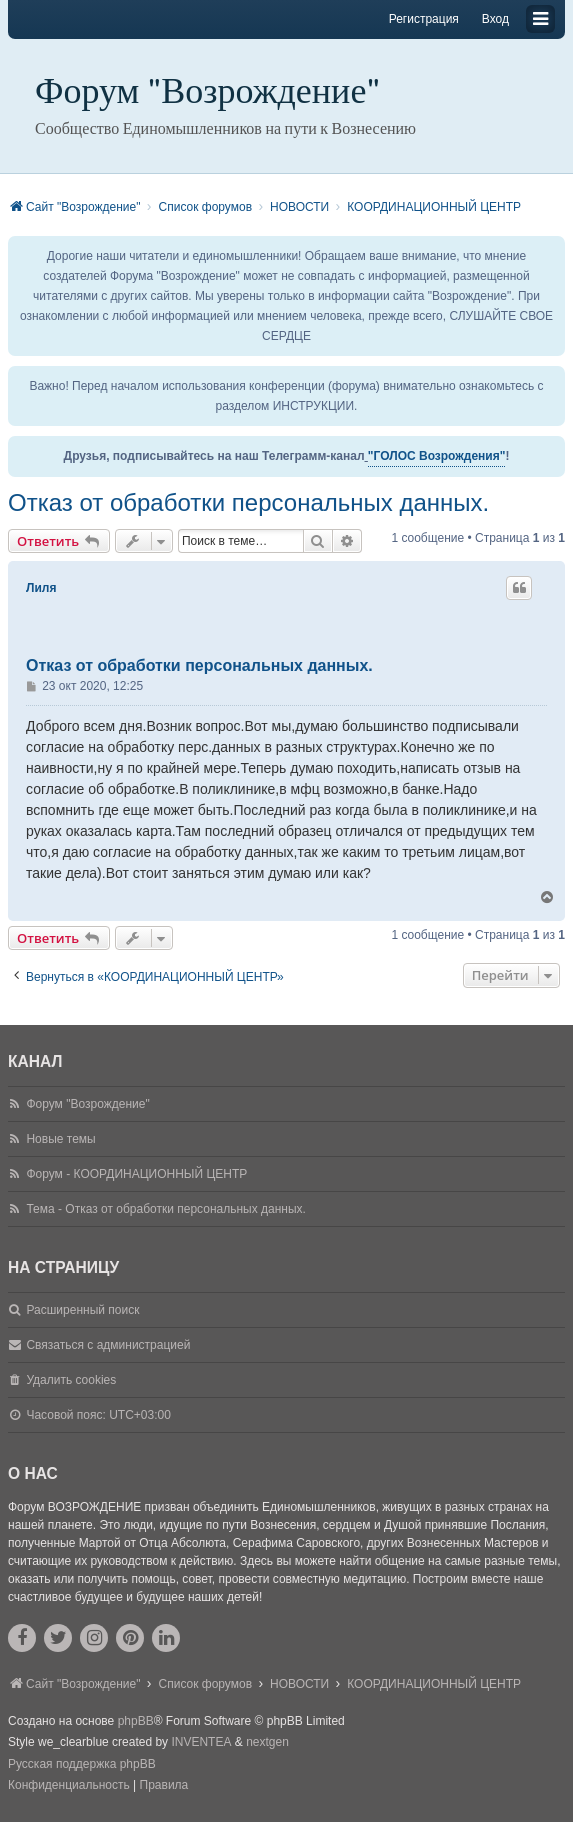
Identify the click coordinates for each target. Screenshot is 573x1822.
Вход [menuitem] (495, 19)
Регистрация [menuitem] (424, 19)
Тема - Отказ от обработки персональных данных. (166, 1209)
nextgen (267, 1742)
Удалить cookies (71, 1380)
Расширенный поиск (82, 1310)
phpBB (136, 1721)
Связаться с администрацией (108, 1345)
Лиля (41, 588)
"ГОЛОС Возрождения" (437, 456)
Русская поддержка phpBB (82, 1764)
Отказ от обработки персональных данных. (248, 502)
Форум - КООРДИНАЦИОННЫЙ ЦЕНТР (136, 1174)
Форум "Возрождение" (208, 91)
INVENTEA (201, 1742)
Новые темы (60, 1139)
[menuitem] (69, 1786)
